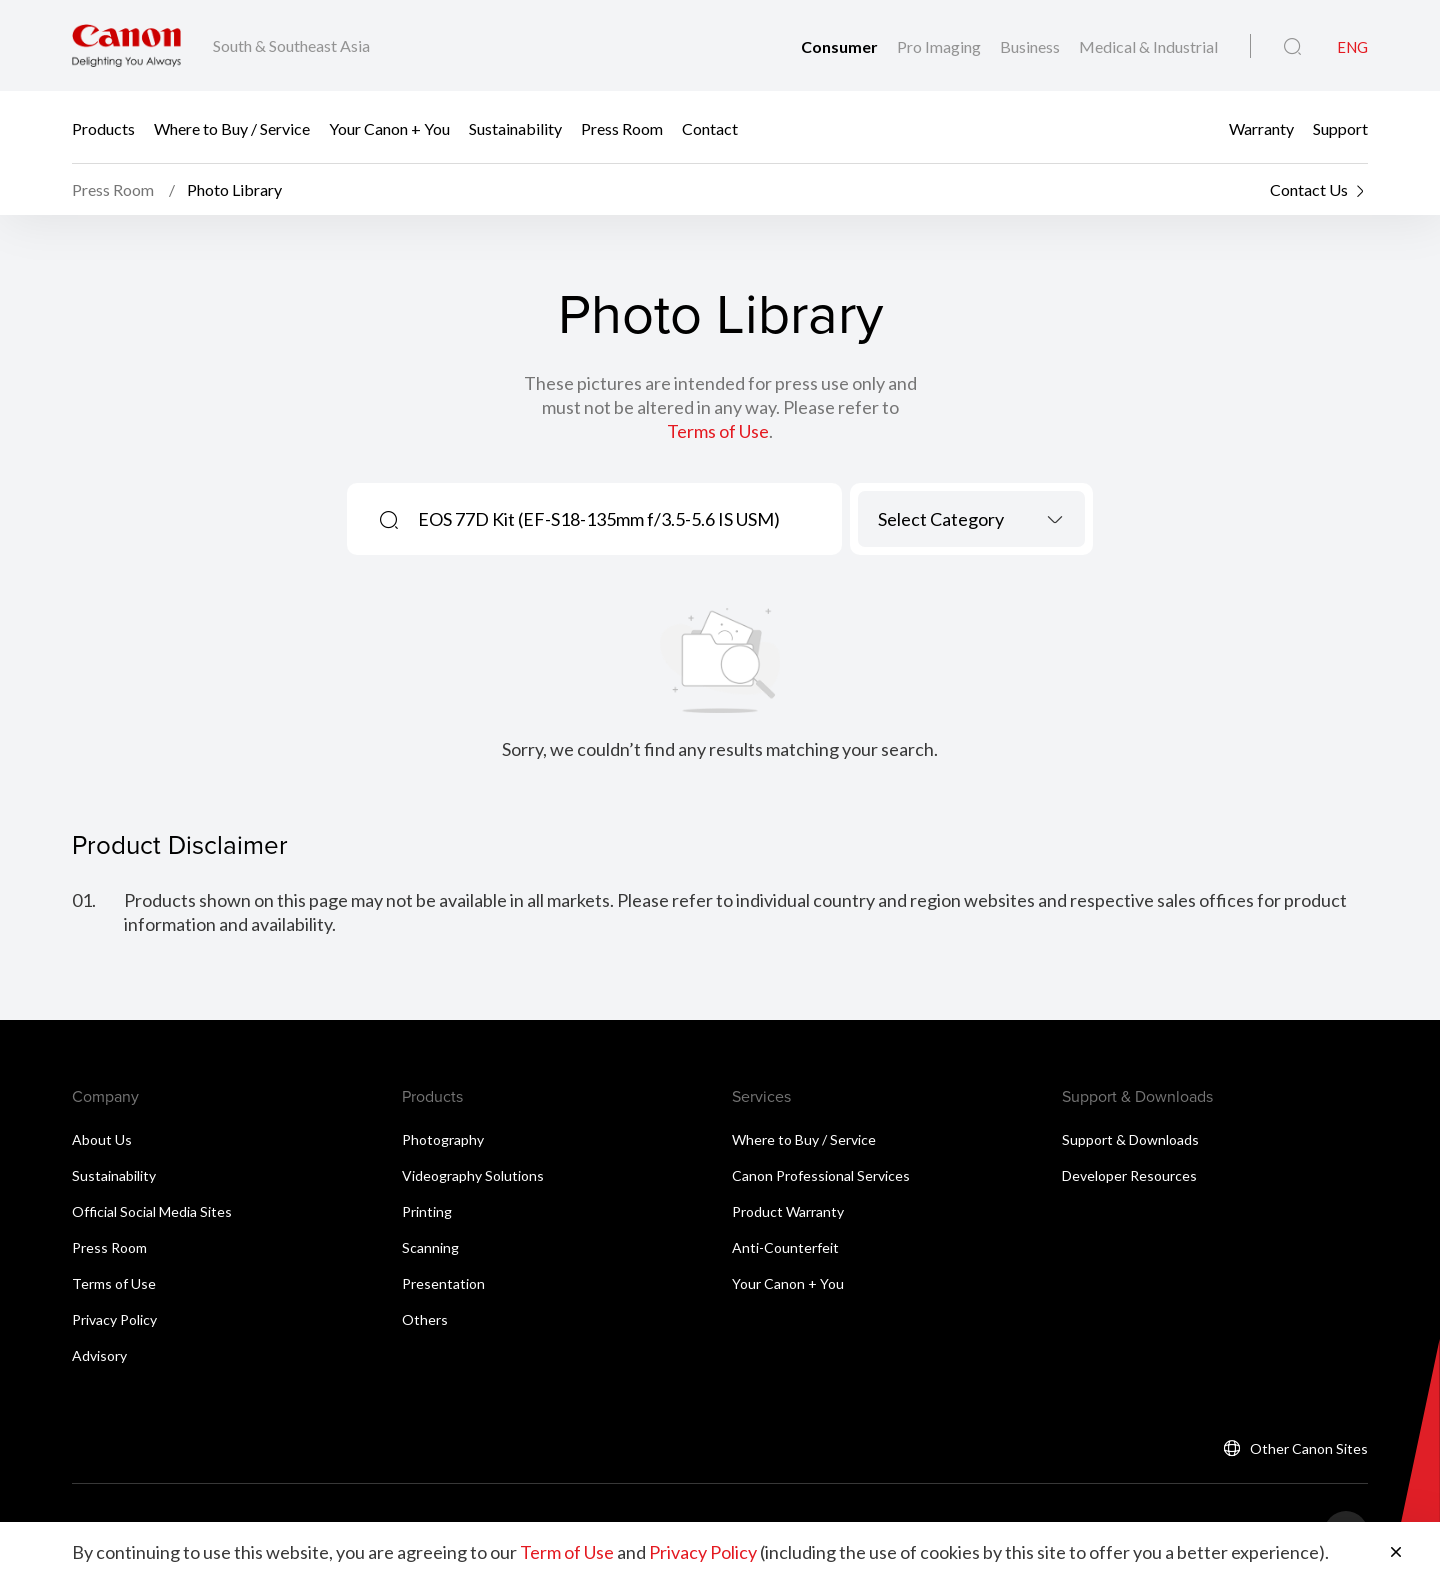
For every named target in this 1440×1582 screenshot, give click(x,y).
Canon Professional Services (821, 1175)
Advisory (99, 1355)
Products (103, 127)
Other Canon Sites (1309, 1448)
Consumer (841, 46)
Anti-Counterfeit (785, 1247)
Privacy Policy (114, 1319)
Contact (710, 127)
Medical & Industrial (1148, 46)
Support (1340, 127)
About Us (102, 1139)
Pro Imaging (940, 46)
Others (425, 1319)
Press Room (622, 127)
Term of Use (567, 1552)
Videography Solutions (473, 1175)
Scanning (430, 1247)
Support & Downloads (1130, 1139)
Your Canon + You (389, 127)
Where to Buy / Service (232, 127)
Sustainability (515, 127)
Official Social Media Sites (152, 1211)
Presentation (443, 1283)
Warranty (1261, 127)
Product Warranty (788, 1211)
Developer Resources (1129, 1175)
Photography (443, 1139)
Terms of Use (718, 431)
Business (1031, 46)
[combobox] (971, 519)
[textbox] (971, 519)
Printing (427, 1211)
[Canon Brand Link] (126, 45)
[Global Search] (1292, 47)
